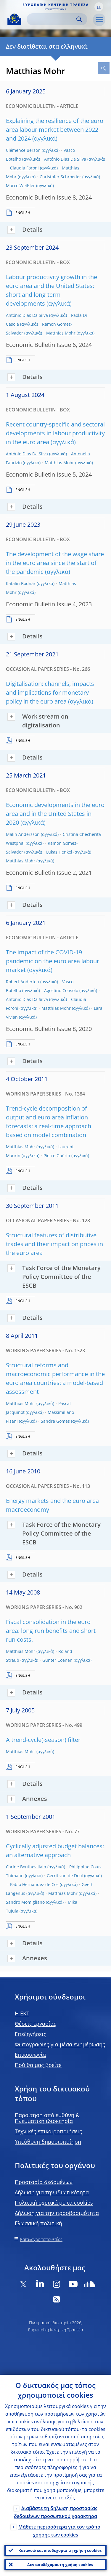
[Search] (52, 19)
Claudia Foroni (24, 168)
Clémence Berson (23, 150)
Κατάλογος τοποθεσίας (41, 2239)
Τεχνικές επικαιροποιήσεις (48, 2131)
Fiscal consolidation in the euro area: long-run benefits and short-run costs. (51, 1630)
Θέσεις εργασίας (35, 2023)
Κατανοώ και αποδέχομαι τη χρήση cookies (60, 2550)
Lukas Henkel (59, 852)
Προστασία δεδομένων (44, 2181)
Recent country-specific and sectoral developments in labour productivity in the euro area (55, 433)
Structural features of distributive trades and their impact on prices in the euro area (54, 1244)
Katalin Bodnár (21, 583)
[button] (98, 6)
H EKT (22, 2013)
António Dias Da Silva (65, 159)
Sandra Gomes (55, 1421)
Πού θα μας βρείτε (38, 2064)
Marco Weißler (20, 185)
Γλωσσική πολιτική (38, 2223)
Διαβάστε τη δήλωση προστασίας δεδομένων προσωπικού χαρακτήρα (55, 2512)
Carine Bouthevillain (26, 1867)
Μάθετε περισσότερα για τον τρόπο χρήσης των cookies (59, 2531)
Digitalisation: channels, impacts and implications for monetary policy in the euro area (50, 692)
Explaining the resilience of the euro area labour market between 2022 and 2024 (54, 129)
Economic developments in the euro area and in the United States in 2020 (55, 813)
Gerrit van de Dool (65, 1875)
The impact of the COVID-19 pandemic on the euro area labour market (52, 961)
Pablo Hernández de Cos (34, 1884)
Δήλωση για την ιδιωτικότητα (52, 2192)
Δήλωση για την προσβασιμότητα (57, 2212)
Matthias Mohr (60, 333)
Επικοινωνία (30, 2054)
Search (79, 19)
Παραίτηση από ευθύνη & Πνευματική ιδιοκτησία (47, 2117)
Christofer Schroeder (60, 176)
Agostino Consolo (61, 990)
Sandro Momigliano (25, 1902)
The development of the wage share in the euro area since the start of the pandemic (55, 563)
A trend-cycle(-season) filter (43, 1740)
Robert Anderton (22, 981)
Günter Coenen (57, 1660)
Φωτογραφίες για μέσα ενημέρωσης (60, 2044)
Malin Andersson (23, 834)
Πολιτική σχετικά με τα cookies (54, 2202)
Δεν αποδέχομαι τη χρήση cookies (60, 2564)
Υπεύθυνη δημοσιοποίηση (48, 2141)
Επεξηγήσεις (30, 2034)
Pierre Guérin (57, 1155)
